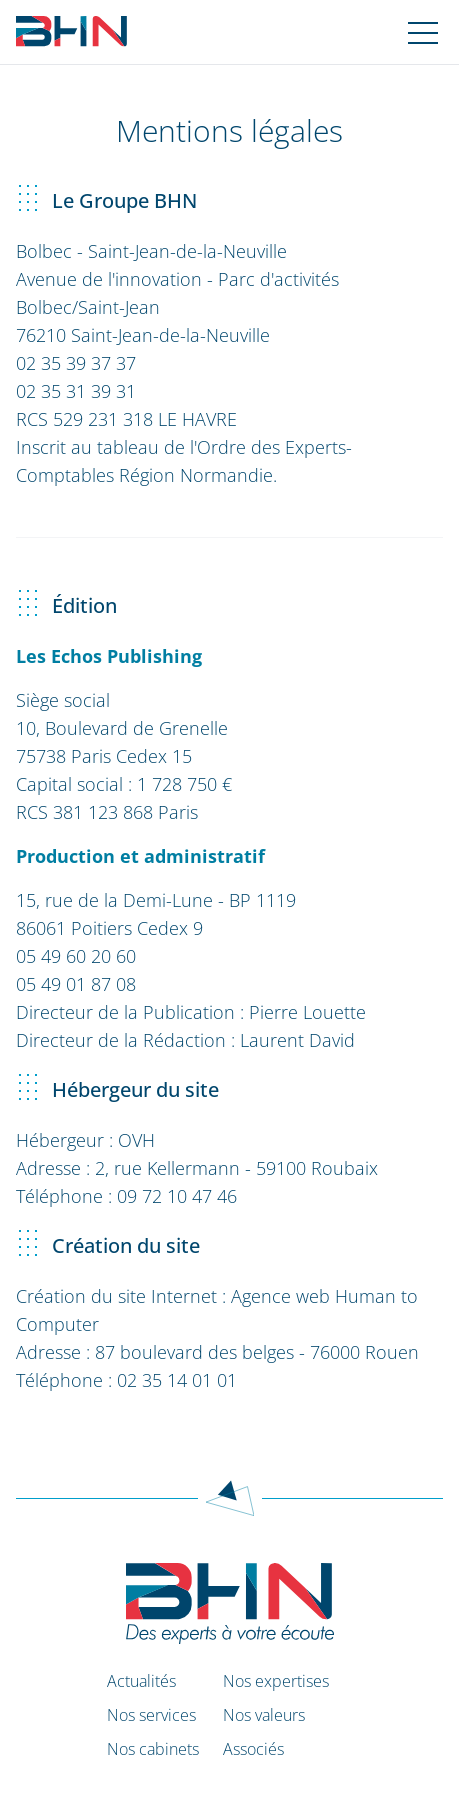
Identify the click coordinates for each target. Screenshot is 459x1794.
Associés (253, 1749)
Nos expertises (276, 1681)
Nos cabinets (153, 1749)
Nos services (151, 1715)
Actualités (141, 1681)
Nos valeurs (264, 1715)
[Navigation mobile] (423, 32)
